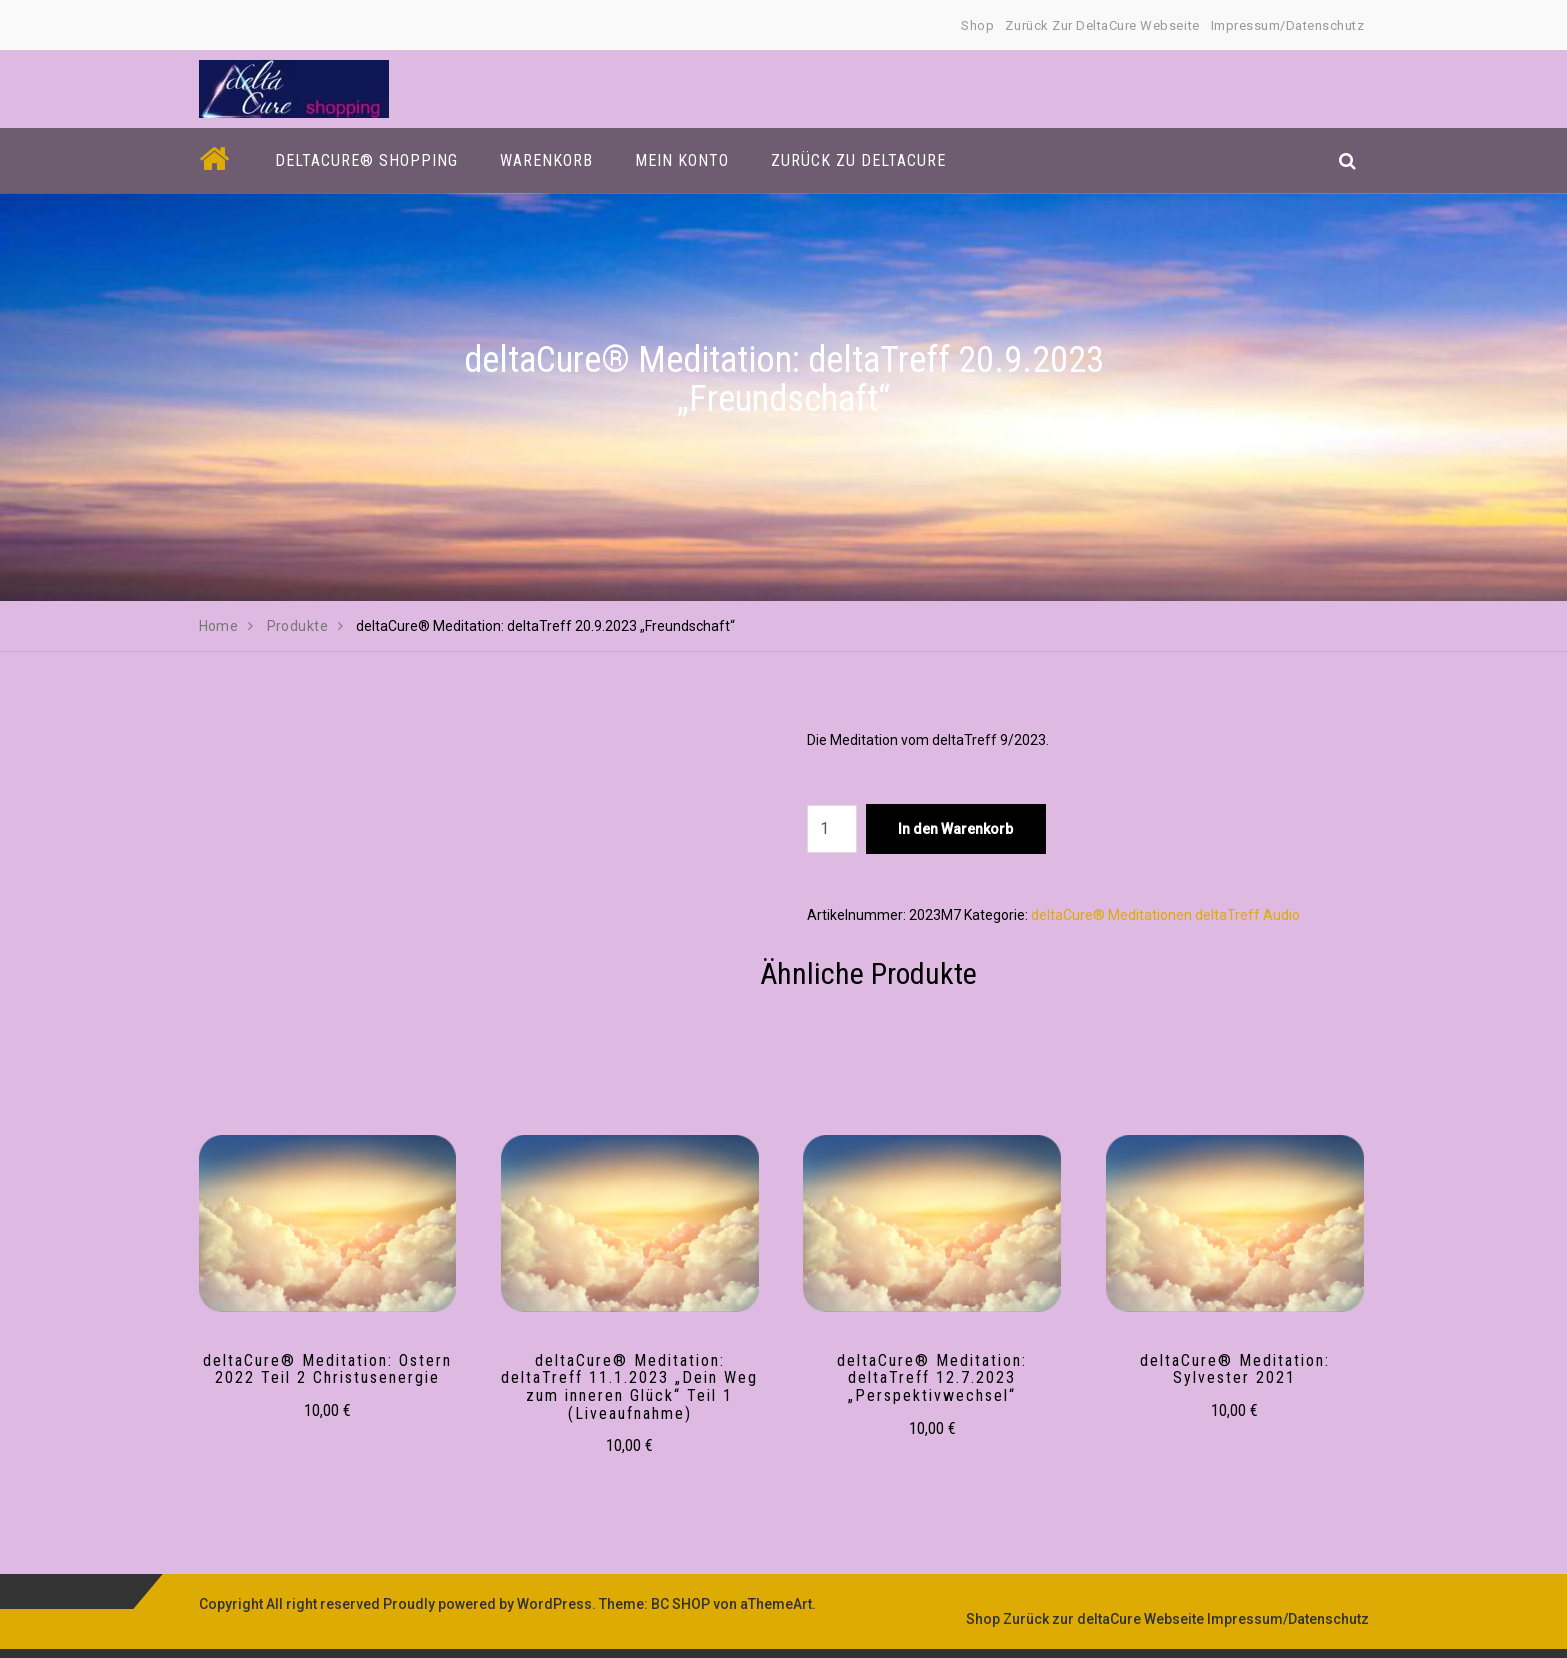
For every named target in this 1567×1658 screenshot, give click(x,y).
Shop (977, 25)
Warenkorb (546, 160)
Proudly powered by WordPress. (489, 1604)
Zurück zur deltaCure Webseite (1102, 25)
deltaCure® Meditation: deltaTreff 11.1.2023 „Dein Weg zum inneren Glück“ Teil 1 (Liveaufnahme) (629, 1387)
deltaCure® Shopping (366, 160)
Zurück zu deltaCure (858, 160)
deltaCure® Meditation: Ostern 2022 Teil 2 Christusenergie (327, 1369)
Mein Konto (682, 160)
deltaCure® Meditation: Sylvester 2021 (1235, 1369)
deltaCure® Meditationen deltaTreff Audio (1165, 915)
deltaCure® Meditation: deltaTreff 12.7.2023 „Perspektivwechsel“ (932, 1378)
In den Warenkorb (955, 829)
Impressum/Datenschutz (1288, 25)
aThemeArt (776, 1604)
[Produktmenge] (832, 829)
